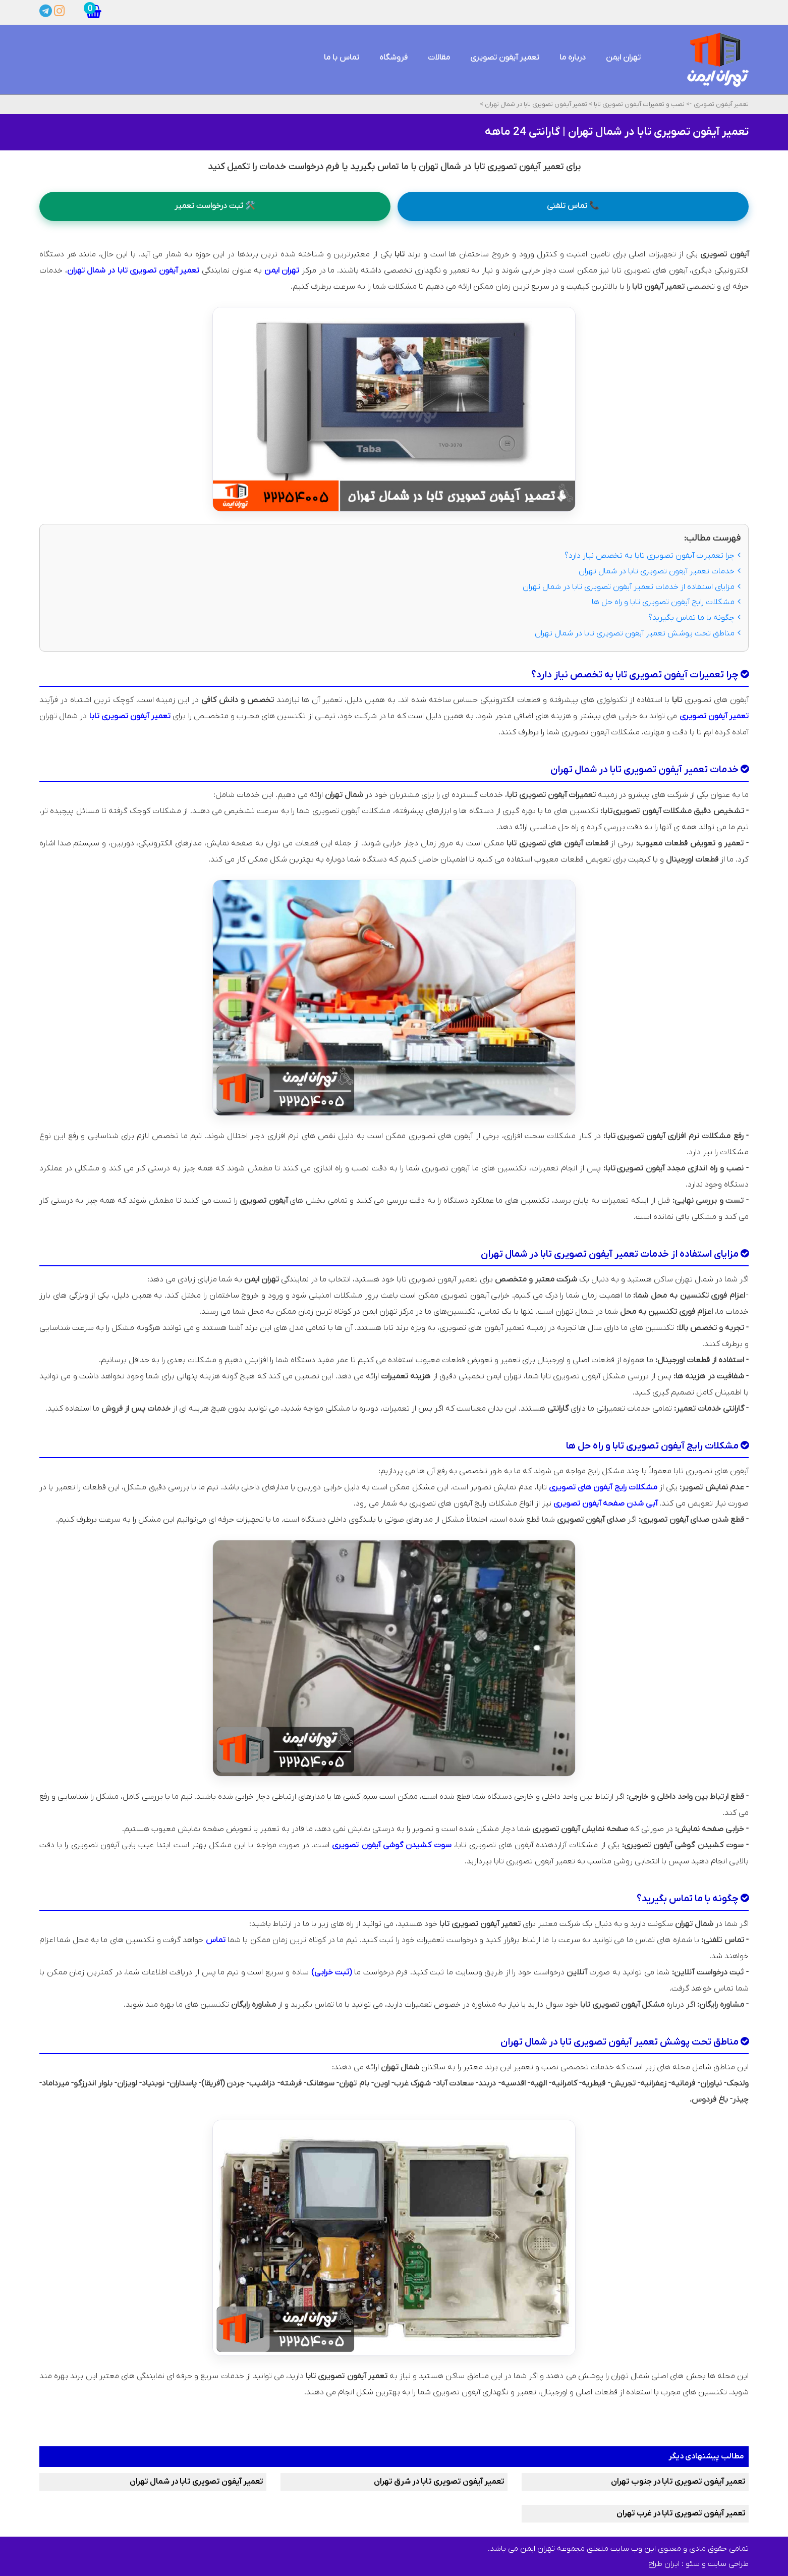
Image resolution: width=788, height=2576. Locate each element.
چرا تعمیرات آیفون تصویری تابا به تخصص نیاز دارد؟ (653, 556)
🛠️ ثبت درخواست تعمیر (215, 206)
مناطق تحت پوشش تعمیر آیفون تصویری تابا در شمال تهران (638, 633)
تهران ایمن (623, 57)
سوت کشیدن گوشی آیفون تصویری (392, 1845)
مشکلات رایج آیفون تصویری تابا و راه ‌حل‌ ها (666, 603)
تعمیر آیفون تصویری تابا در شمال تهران (535, 104)
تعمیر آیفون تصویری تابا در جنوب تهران (678, 2482)
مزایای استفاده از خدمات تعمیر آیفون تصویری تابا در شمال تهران (632, 587)
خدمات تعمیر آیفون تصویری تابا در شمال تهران (660, 571)
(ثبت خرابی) (331, 1972)
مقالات (439, 57)
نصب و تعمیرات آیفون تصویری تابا (638, 104)
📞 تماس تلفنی (573, 206)
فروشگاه (393, 57)
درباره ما (572, 57)
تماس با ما (341, 57)
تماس (216, 1940)
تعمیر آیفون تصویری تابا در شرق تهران (439, 2482)
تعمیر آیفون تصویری (504, 57)
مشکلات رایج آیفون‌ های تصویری (603, 1487)
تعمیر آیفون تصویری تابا (130, 716)
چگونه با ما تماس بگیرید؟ (694, 618)
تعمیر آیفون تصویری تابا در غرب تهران (681, 2513)
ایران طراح (664, 2564)
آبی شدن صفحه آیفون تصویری (605, 1503)
